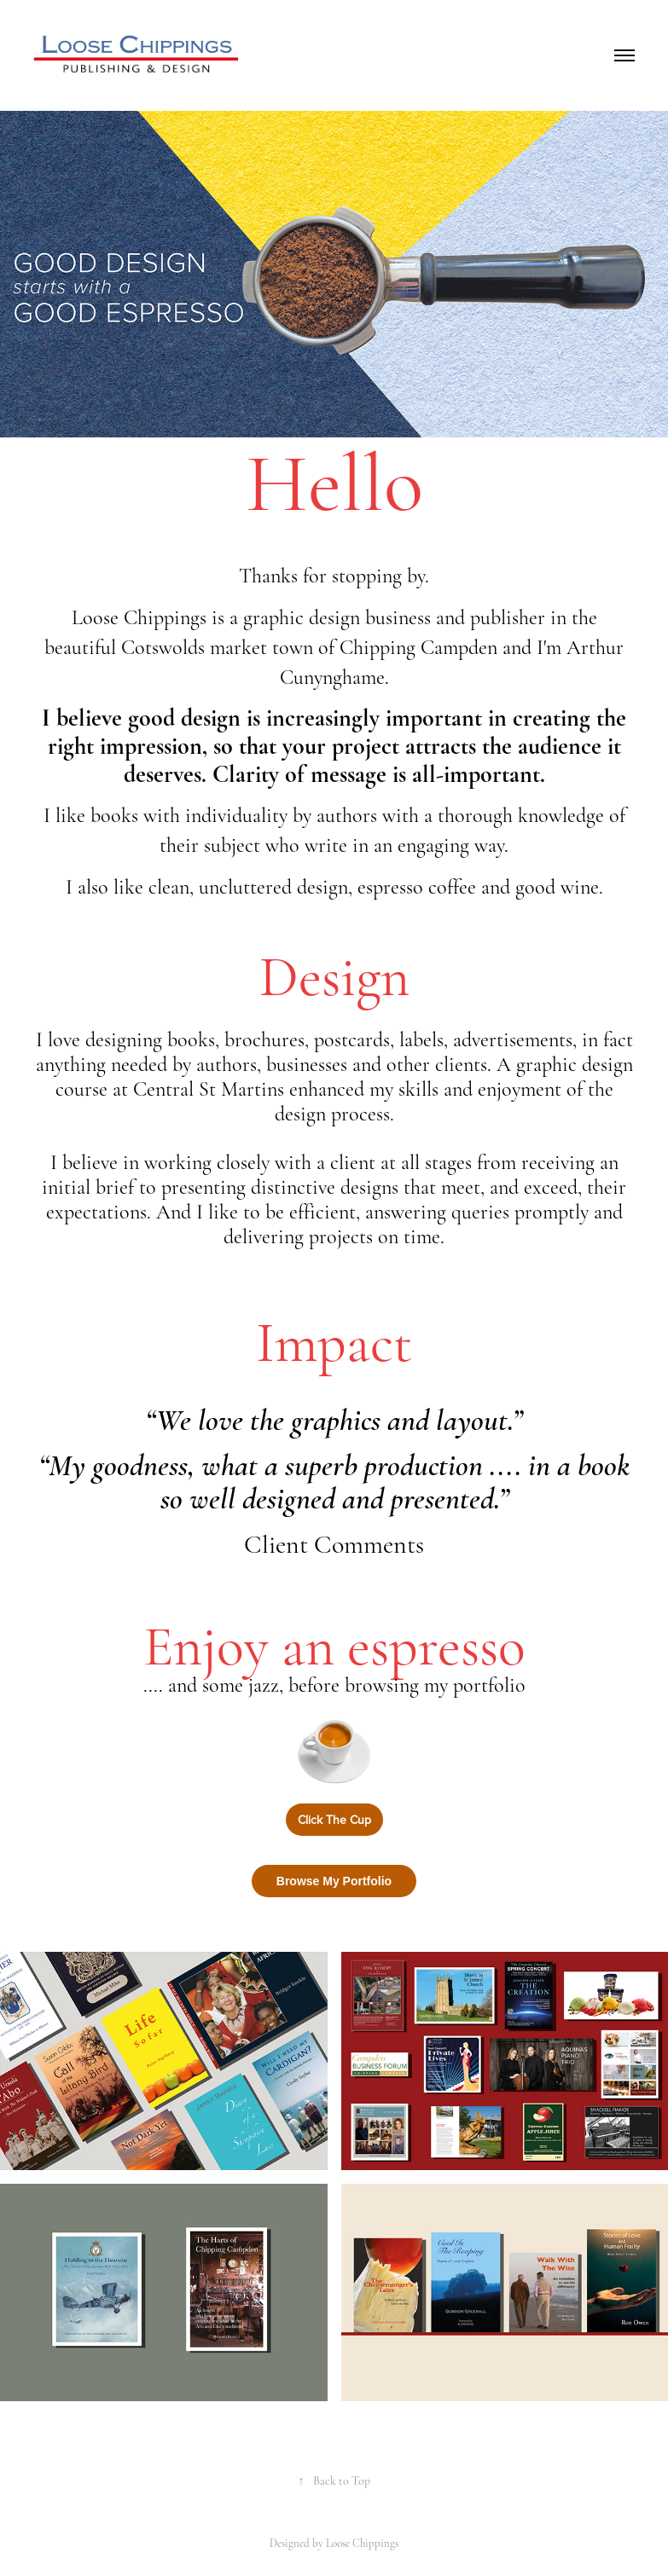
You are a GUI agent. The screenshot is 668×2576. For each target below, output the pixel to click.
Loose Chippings (362, 2543)
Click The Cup (334, 1819)
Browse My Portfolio (334, 1881)
